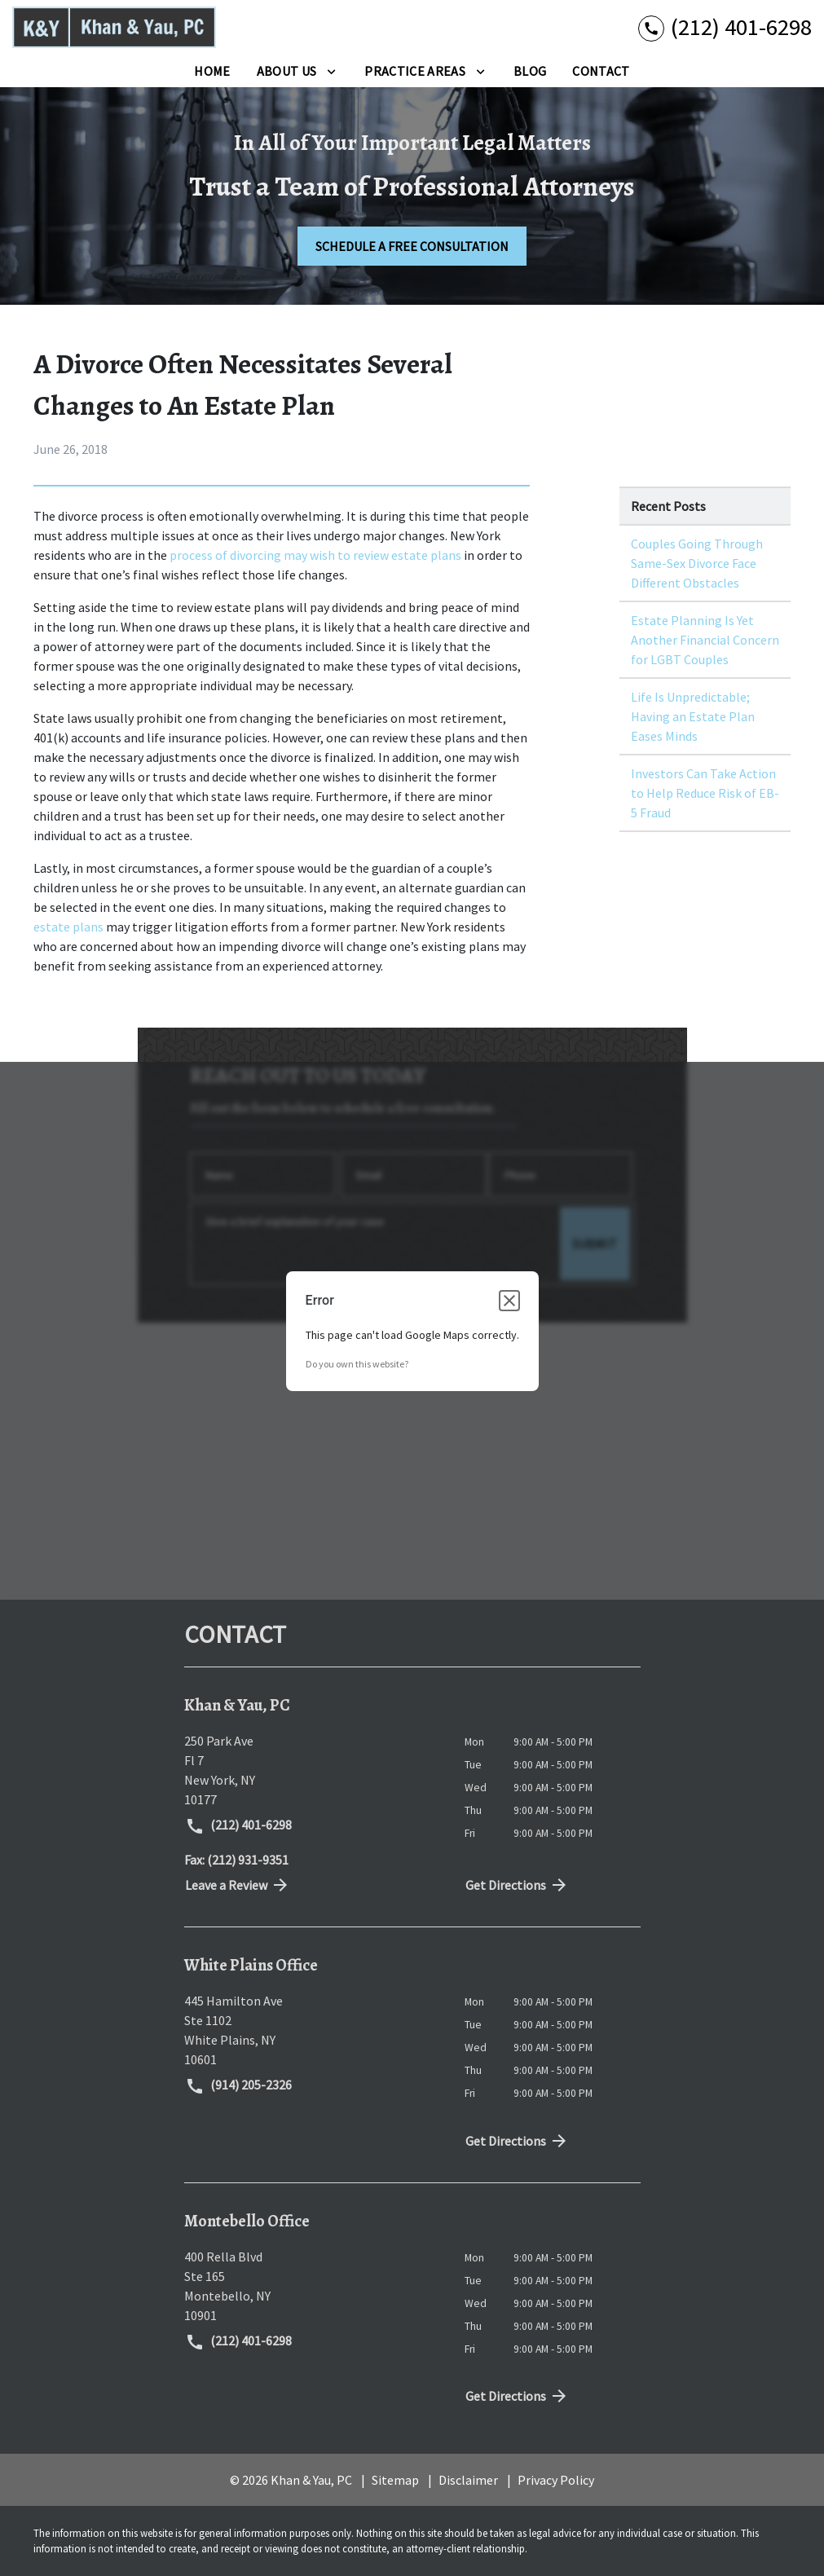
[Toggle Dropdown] (331, 70)
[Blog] (530, 71)
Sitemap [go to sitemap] (395, 2480)
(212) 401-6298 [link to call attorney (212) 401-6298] (239, 1826)
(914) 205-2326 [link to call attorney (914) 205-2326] (239, 2086)
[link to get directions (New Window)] (312, 1770)
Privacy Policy (556, 2480)
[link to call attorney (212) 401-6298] (725, 27)
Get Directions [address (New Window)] (517, 1885)
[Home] (211, 71)
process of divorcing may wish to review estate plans (317, 555)
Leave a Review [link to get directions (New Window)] (238, 1885)
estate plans (68, 926)
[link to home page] (114, 27)
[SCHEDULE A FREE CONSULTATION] (412, 246)
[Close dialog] (509, 1300)
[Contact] (601, 71)
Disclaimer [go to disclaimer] (468, 2480)
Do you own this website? (357, 1364)
